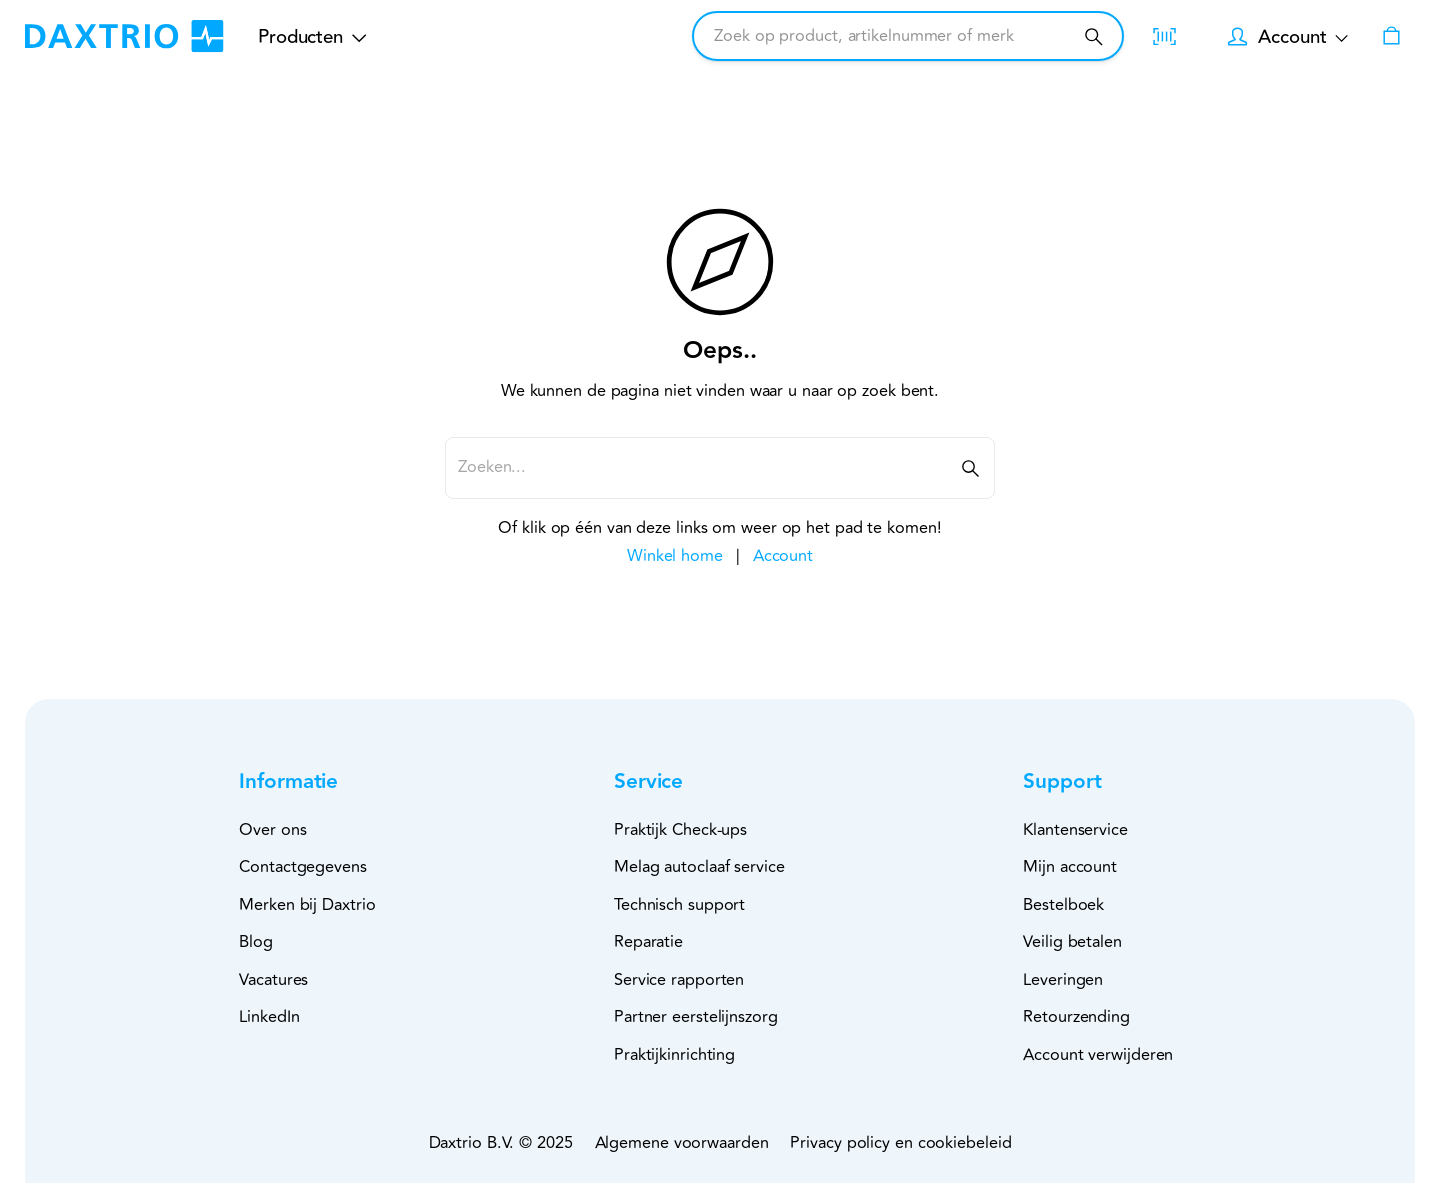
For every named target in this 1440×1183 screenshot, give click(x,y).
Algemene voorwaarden (682, 1143)
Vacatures (273, 980)
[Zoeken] (1093, 36)
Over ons (272, 830)
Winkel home (675, 556)
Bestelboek (1063, 905)
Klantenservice (1075, 830)
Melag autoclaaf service (699, 867)
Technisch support (679, 905)
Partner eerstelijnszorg (696, 1017)
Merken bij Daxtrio (307, 905)
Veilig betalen (1072, 942)
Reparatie (648, 942)
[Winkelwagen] (1391, 36)
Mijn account (1070, 867)
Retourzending (1076, 1017)
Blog (256, 942)
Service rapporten (679, 980)
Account (783, 556)
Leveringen (1063, 980)
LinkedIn (269, 1017)
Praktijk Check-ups (680, 830)
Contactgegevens (303, 867)
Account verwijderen (1098, 1055)
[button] (321, 782)
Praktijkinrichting (674, 1055)
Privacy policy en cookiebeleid (900, 1143)
